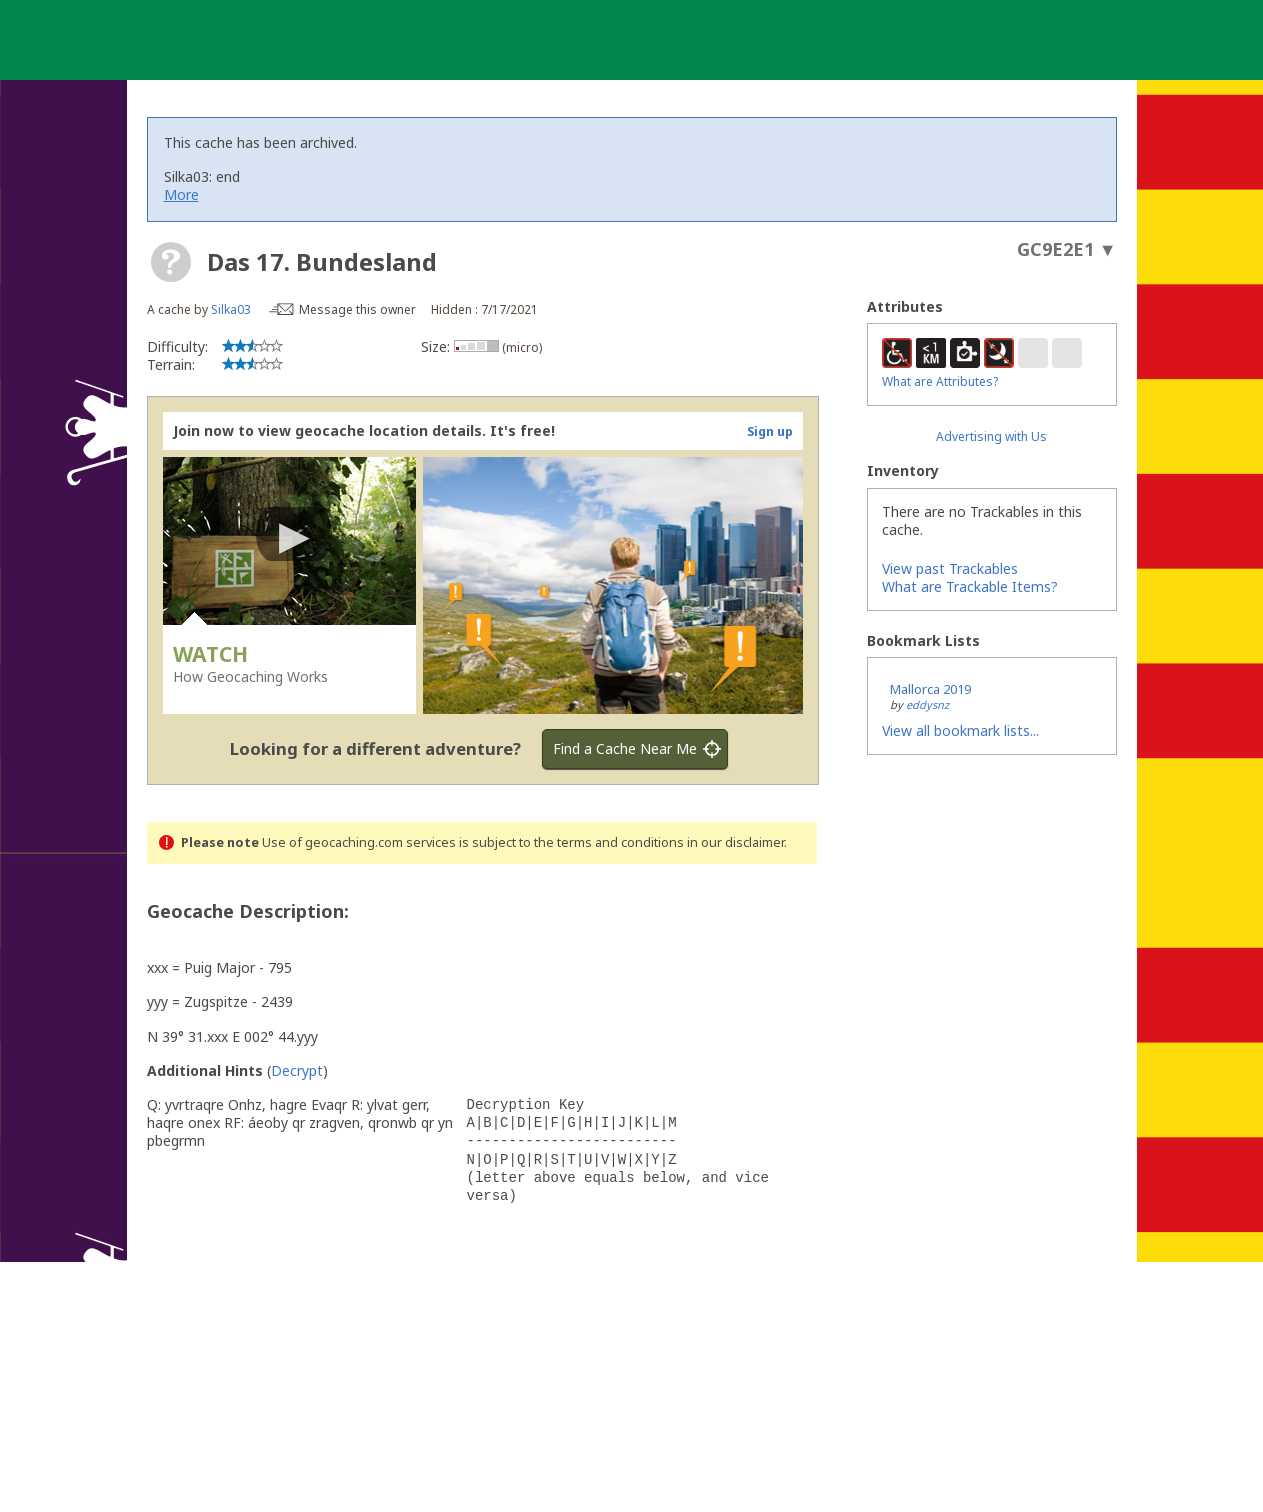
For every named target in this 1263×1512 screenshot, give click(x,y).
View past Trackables (950, 568)
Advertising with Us (991, 436)
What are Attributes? (940, 381)
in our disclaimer (735, 842)
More (181, 194)
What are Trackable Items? (970, 586)
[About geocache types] (171, 262)
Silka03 (231, 309)
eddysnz (927, 704)
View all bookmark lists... (960, 730)
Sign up (770, 431)
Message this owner (357, 309)
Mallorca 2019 (930, 689)
